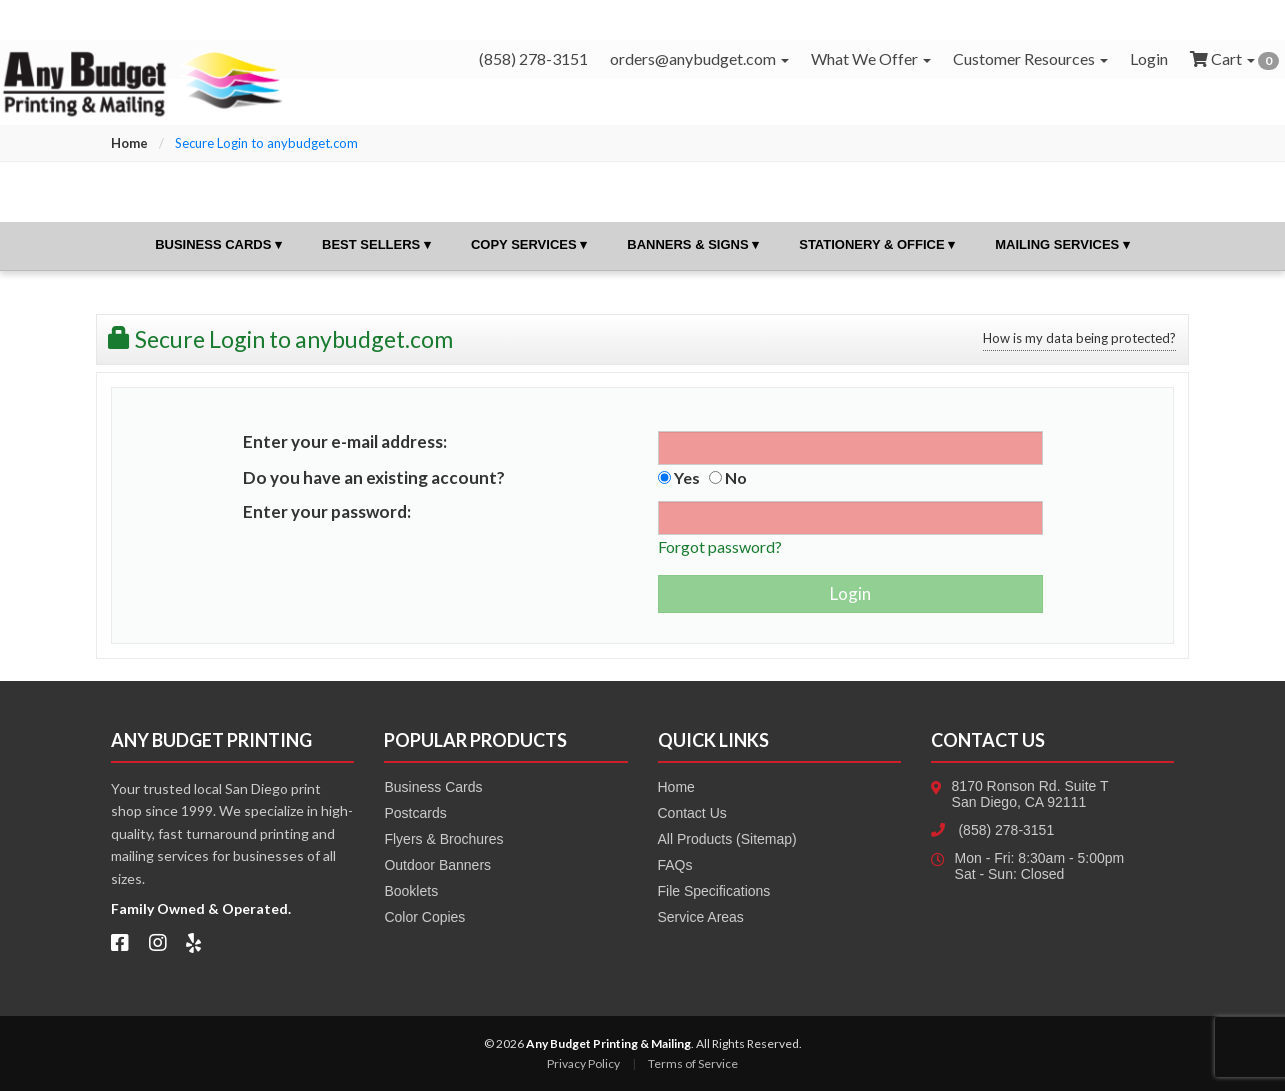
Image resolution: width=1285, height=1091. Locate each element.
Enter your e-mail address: (345, 441)
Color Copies (424, 917)
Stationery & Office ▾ (877, 244)
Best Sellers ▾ (376, 244)
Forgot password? (720, 546)
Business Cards (433, 787)
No (728, 477)
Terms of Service (693, 1063)
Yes (679, 477)
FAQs (675, 865)
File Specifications (714, 891)
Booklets (411, 891)
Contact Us (692, 813)
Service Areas (701, 917)
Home (129, 143)
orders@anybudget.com (699, 58)
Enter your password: (327, 511)
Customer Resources (1030, 58)
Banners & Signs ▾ (693, 244)
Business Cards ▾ (218, 244)
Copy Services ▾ (529, 244)
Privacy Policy (583, 1063)
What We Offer (871, 58)
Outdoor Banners (437, 865)
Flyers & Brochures (443, 839)
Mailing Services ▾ (1062, 244)
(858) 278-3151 (1006, 830)
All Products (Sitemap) (727, 839)
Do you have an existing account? (374, 477)
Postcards (415, 813)
